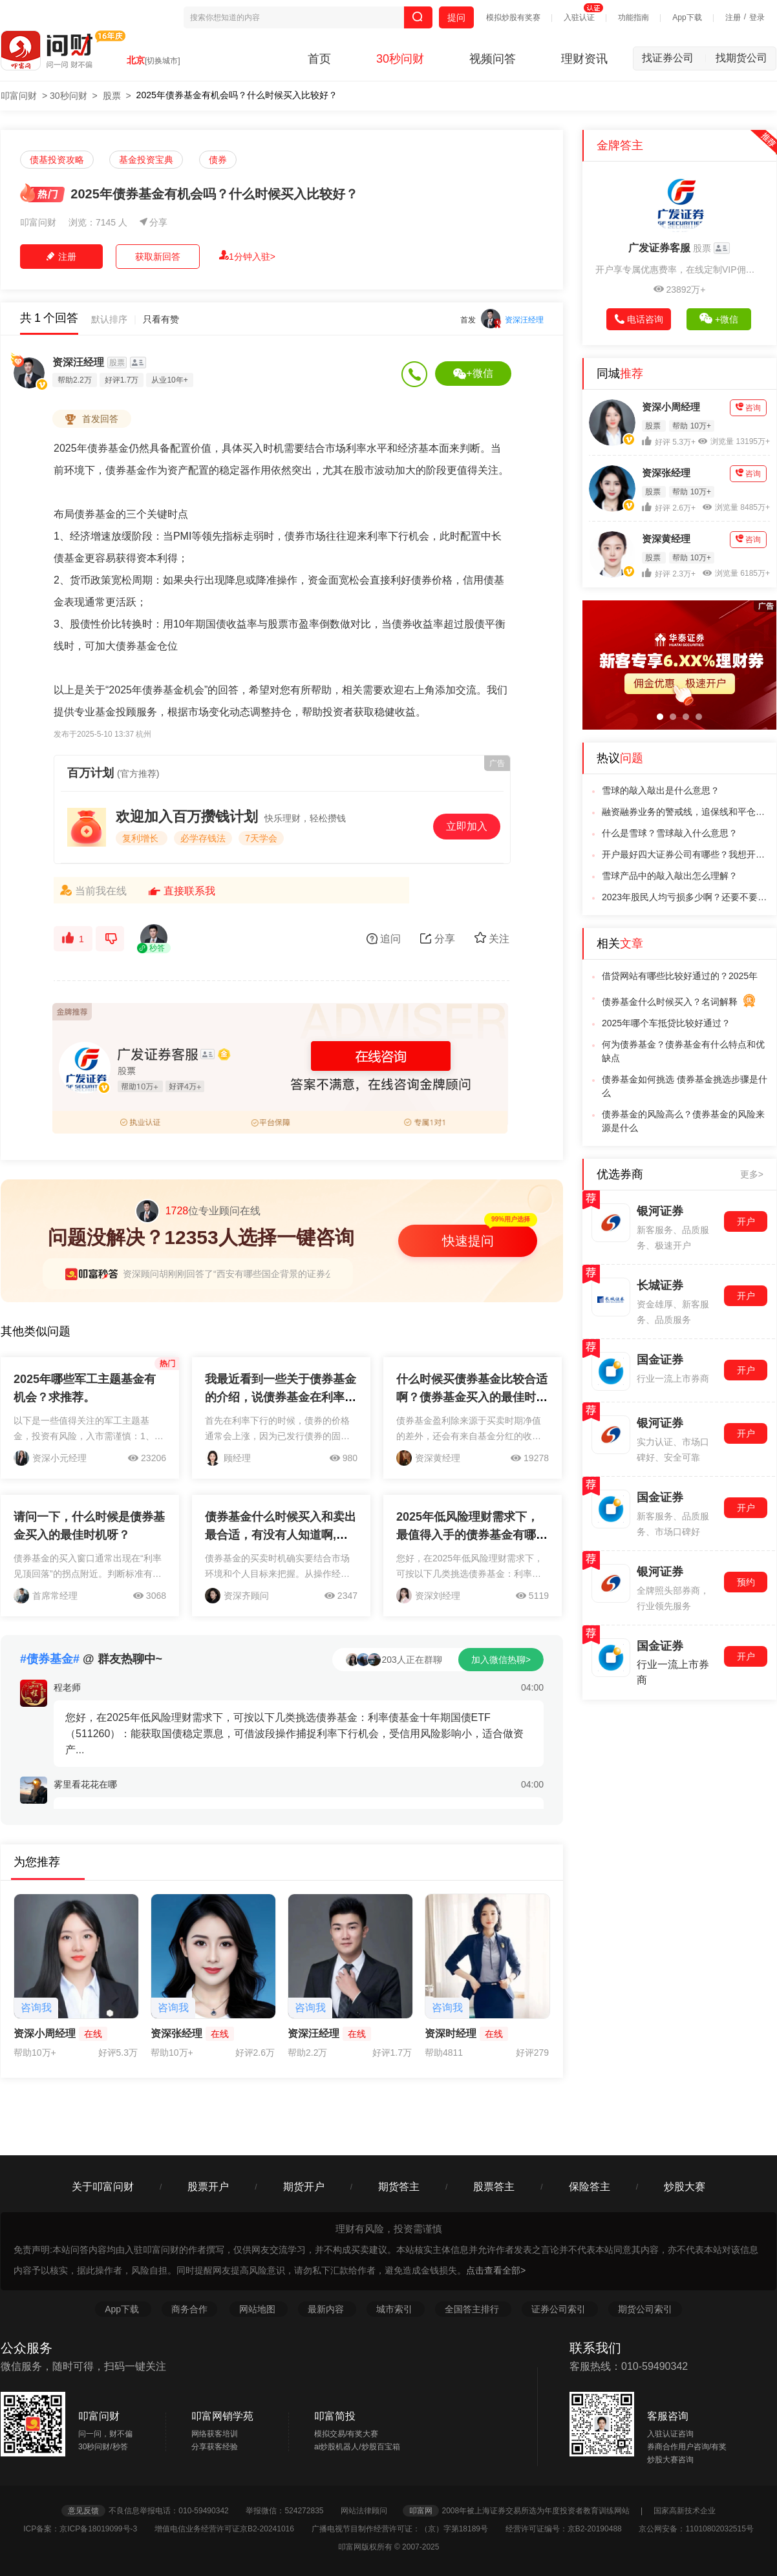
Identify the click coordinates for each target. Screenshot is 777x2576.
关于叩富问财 (103, 2186)
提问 (456, 17)
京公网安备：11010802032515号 (696, 2528)
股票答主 (494, 2186)
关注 (491, 938)
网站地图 (258, 2309)
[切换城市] (162, 60)
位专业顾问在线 (198, 1211)
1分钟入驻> (247, 256)
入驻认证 (579, 17)
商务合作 (189, 2309)
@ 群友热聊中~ (91, 1658)
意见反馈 (83, 2510)
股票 (112, 95)
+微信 (473, 373)
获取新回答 (157, 256)
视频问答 (492, 58)
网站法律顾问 (370, 2510)
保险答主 (589, 2186)
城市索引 (395, 2309)
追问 (384, 938)
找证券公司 (674, 57)
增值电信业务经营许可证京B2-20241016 (231, 2528)
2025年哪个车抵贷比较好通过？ (666, 1023)
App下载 (686, 17)
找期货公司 (741, 57)
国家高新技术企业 (685, 2510)
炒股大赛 (684, 2186)
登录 (757, 17)
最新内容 (327, 2309)
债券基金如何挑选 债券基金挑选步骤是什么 (684, 1086)
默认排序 (109, 319)
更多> (751, 1174)
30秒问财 (400, 58)
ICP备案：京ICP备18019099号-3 (87, 2528)
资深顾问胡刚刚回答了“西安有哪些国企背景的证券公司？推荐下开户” (261, 1274)
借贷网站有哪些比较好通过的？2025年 (680, 976)
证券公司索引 (559, 2309)
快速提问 (468, 1241)
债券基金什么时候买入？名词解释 (679, 1003)
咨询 (748, 407)
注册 (733, 17)
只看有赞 (161, 319)
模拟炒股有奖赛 (513, 17)
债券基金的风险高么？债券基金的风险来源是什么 (683, 1121)
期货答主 (399, 2186)
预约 (746, 1582)
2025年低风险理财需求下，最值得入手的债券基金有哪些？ (467, 1534)
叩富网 (420, 2510)
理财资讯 (584, 58)
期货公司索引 (645, 2309)
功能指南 (633, 17)
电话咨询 (639, 319)
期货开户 (304, 2186)
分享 (153, 222)
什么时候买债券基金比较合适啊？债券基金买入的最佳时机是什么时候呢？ (472, 1397)
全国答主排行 (473, 2309)
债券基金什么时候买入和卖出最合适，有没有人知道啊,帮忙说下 (280, 1534)
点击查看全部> (496, 2270)
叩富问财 (19, 95)
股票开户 (208, 2186)
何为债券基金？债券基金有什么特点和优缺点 (683, 1051)
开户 (746, 1221)
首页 (319, 58)
